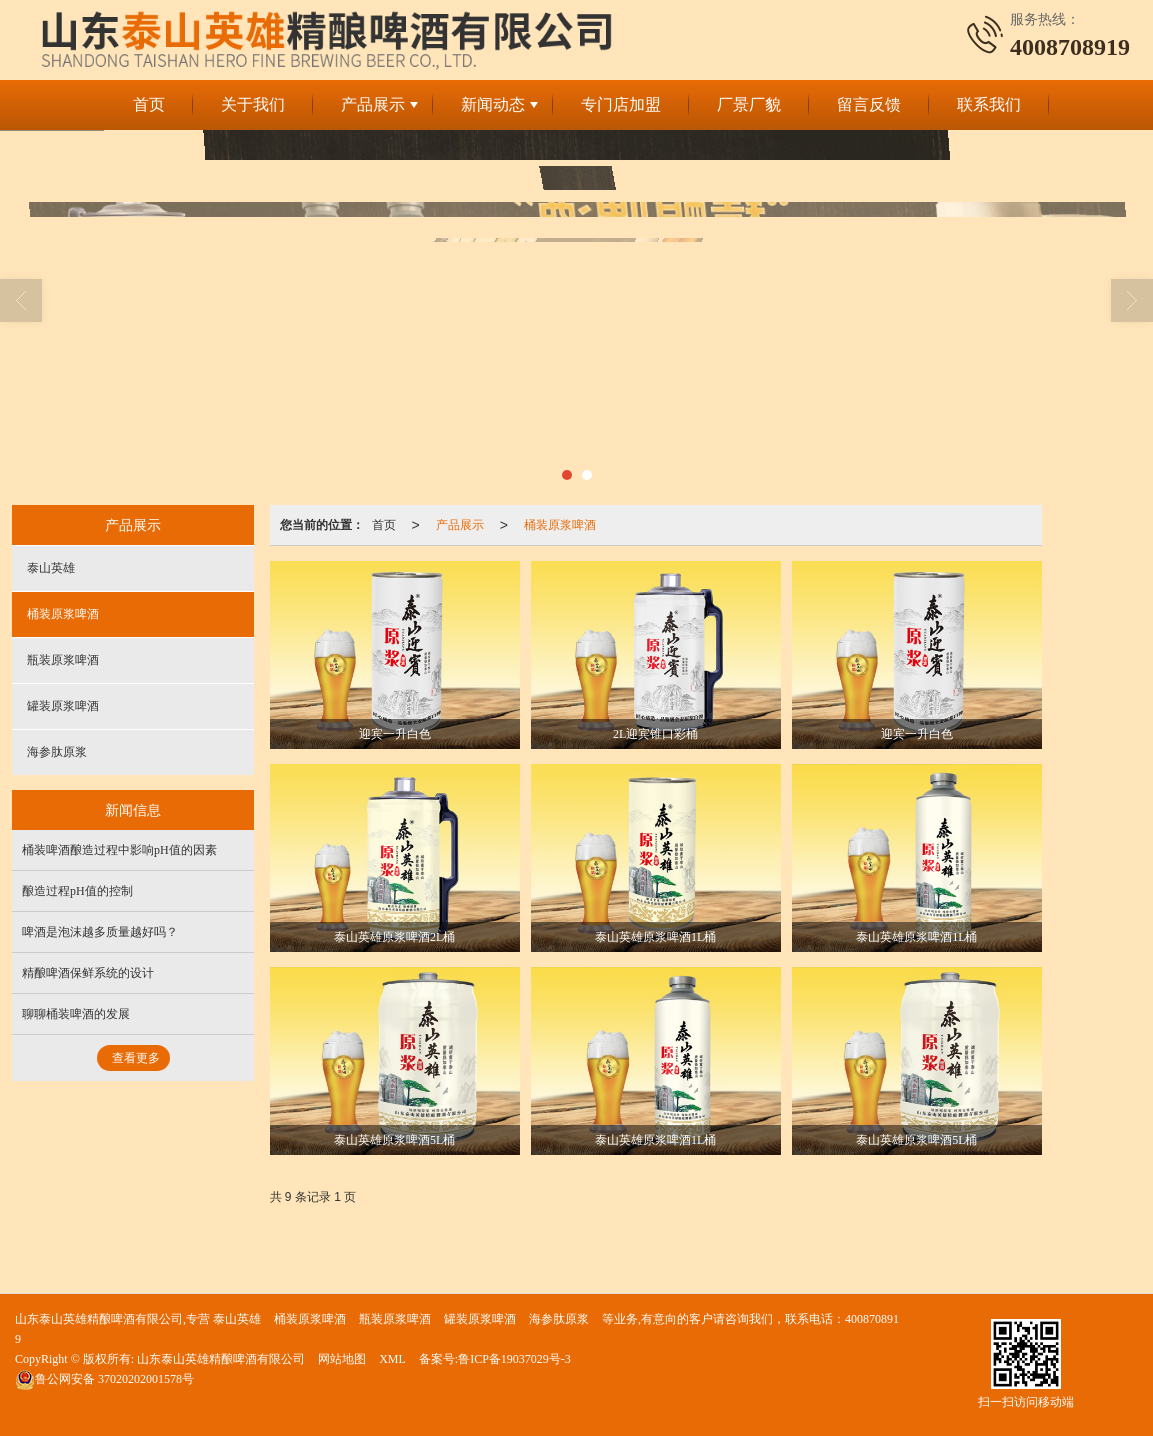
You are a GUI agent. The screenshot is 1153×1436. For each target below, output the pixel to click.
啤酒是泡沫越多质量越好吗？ (100, 932)
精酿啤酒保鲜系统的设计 (88, 973)
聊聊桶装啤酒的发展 (76, 1014)
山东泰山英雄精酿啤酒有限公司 (221, 1359)
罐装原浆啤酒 (63, 706)
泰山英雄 (51, 568)
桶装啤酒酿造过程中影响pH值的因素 (119, 850)
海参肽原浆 (57, 752)
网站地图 (342, 1359)
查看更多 (136, 1058)
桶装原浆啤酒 (560, 525)
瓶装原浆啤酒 (63, 660)
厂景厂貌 (749, 104)
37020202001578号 (104, 1379)
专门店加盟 (621, 104)
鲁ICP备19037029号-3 (514, 1359)
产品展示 (373, 104)
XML (392, 1359)
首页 (149, 104)
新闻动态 (493, 104)
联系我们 (989, 104)
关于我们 (253, 104)
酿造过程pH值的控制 (77, 891)
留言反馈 (869, 104)
